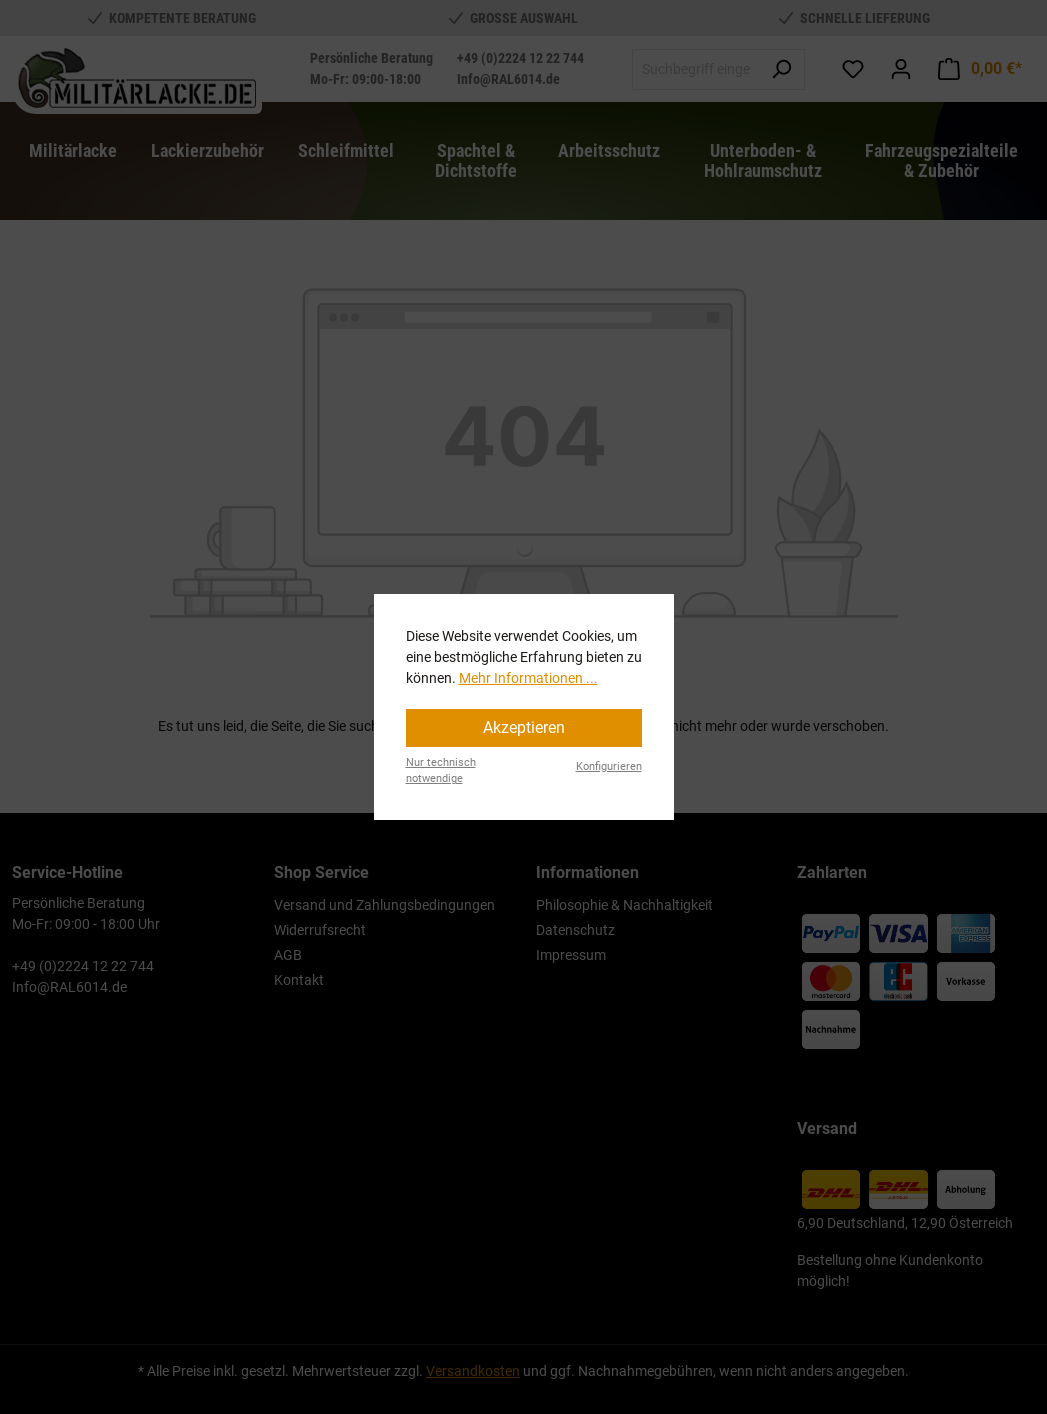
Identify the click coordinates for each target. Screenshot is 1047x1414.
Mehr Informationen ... (528, 678)
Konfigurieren (609, 766)
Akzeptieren (524, 727)
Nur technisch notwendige (441, 771)
